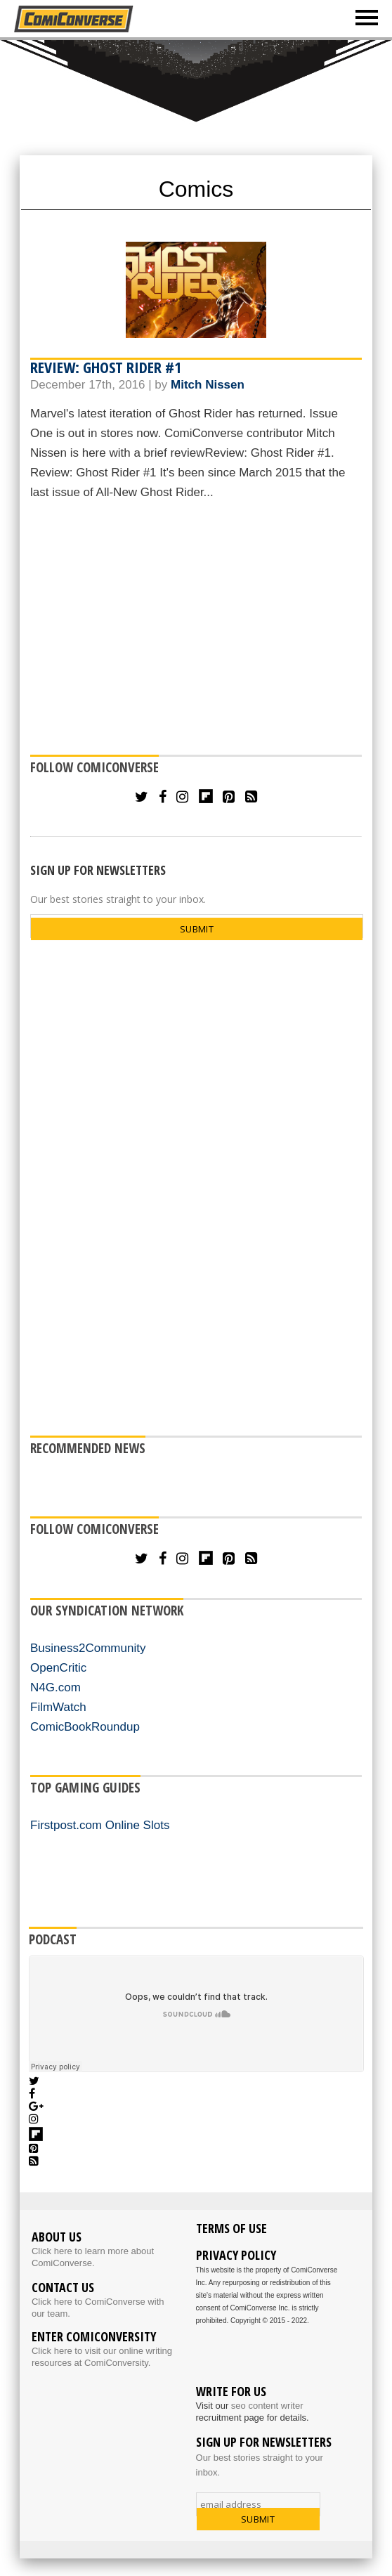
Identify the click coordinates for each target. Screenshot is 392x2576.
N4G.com (55, 1687)
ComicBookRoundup (85, 1726)
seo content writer (267, 2405)
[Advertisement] (196, 630)
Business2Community (87, 1648)
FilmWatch (58, 1707)
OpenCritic (58, 1667)
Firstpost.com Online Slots (99, 1825)
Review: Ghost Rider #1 (105, 366)
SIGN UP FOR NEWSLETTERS (98, 869)
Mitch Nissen (207, 384)
